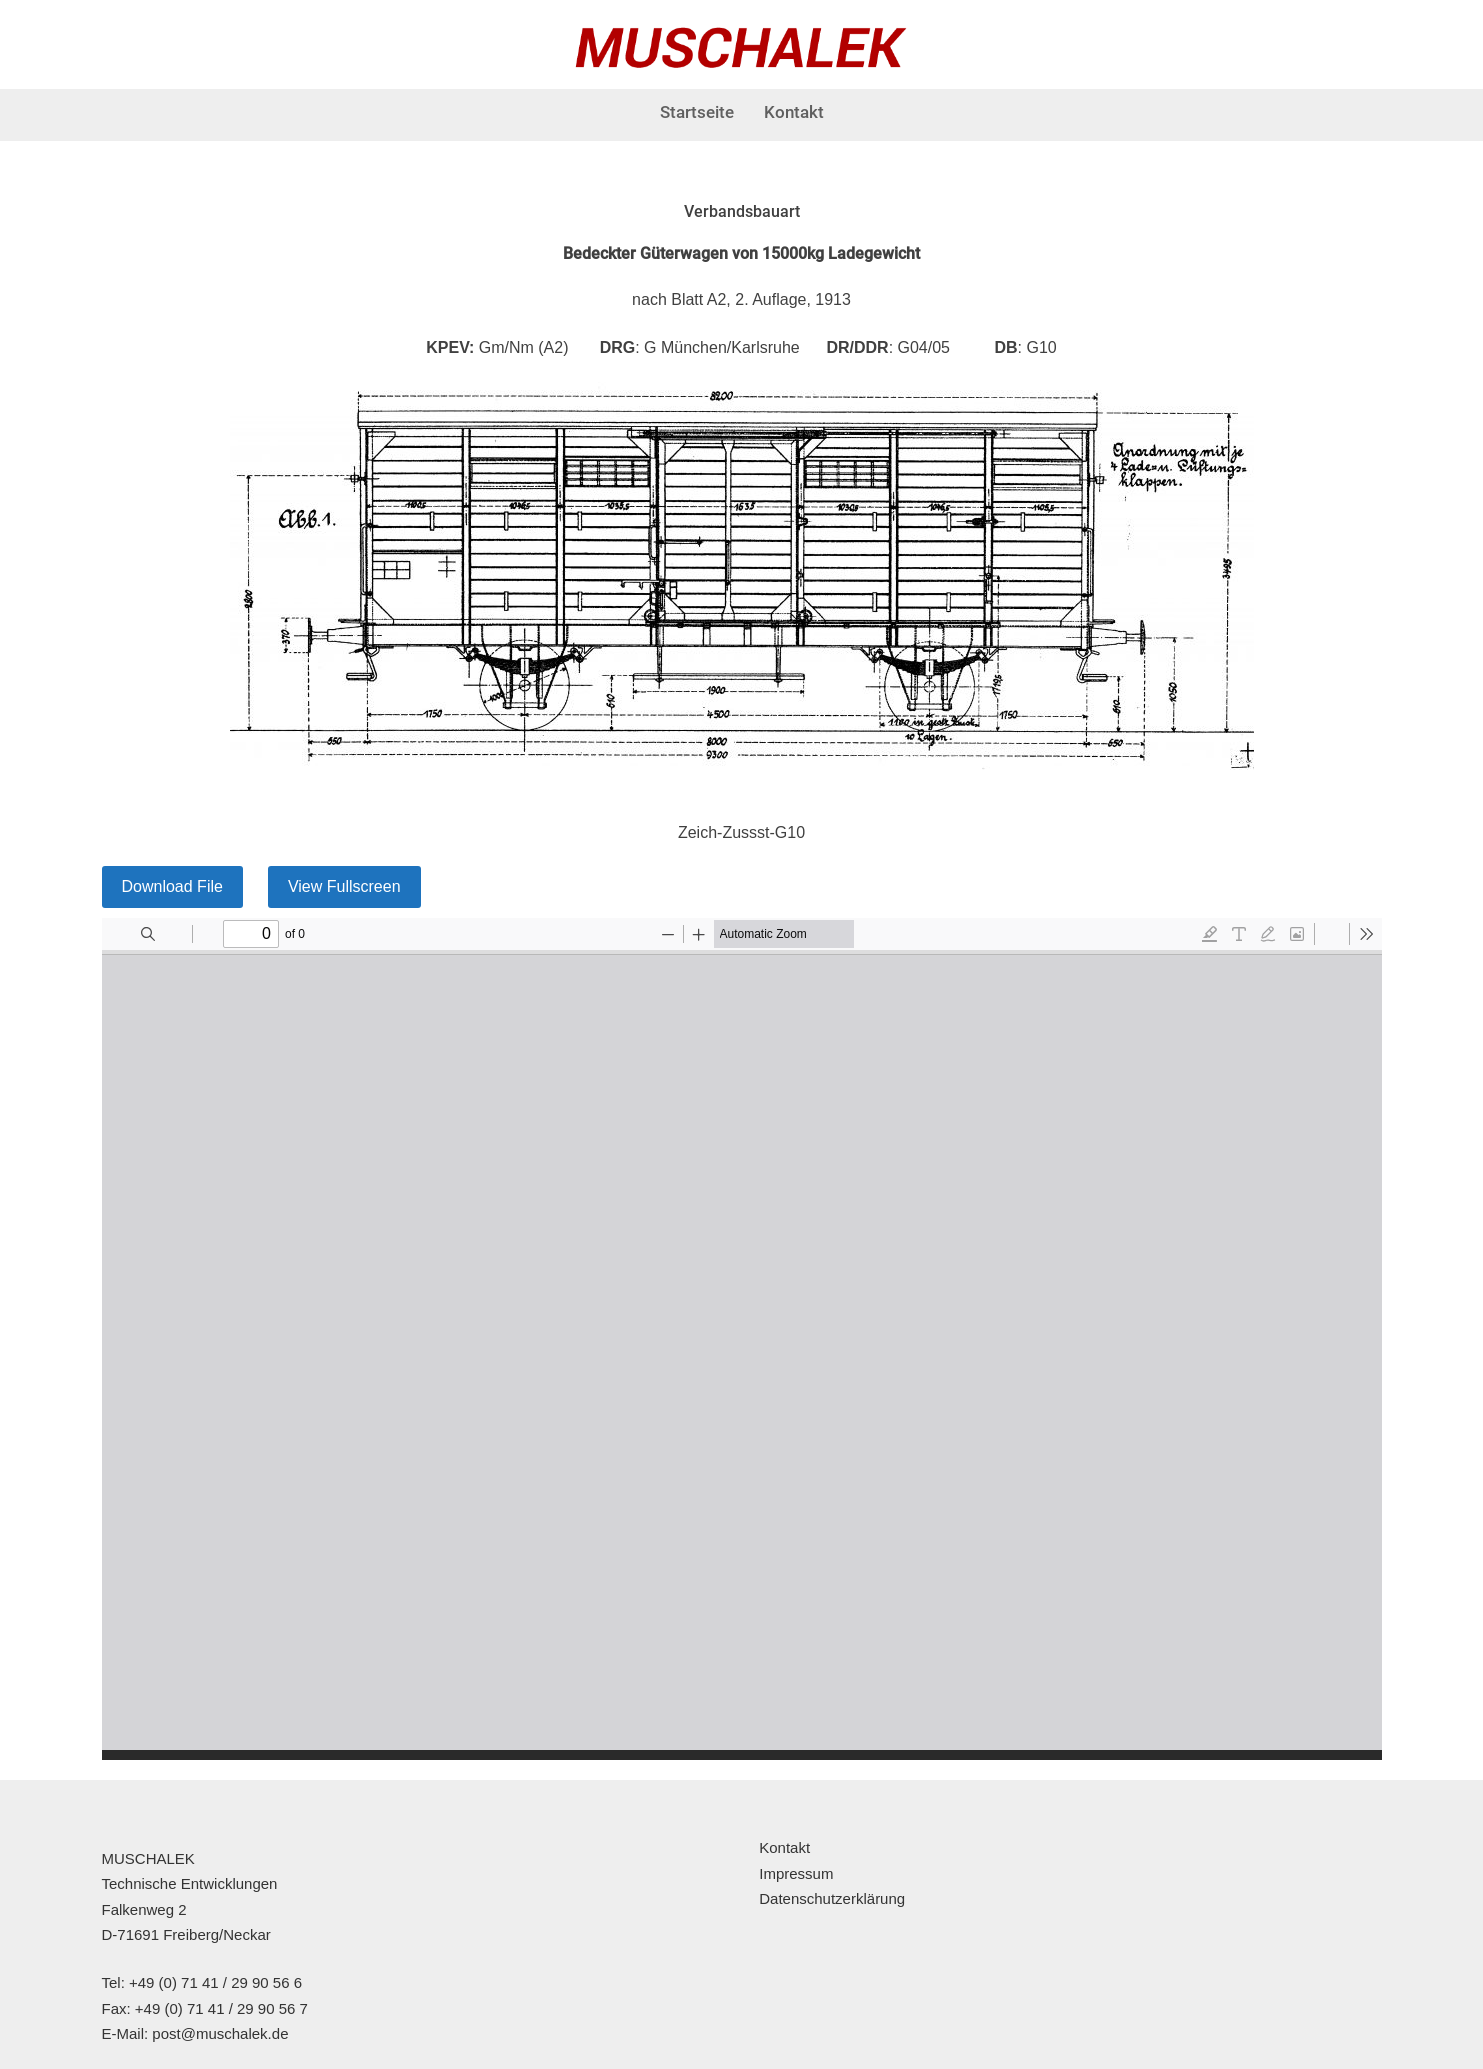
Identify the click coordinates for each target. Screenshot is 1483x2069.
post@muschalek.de (220, 2033)
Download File (172, 886)
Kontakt (794, 112)
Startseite (697, 112)
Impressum (796, 1873)
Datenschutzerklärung (832, 1898)
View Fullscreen (344, 886)
